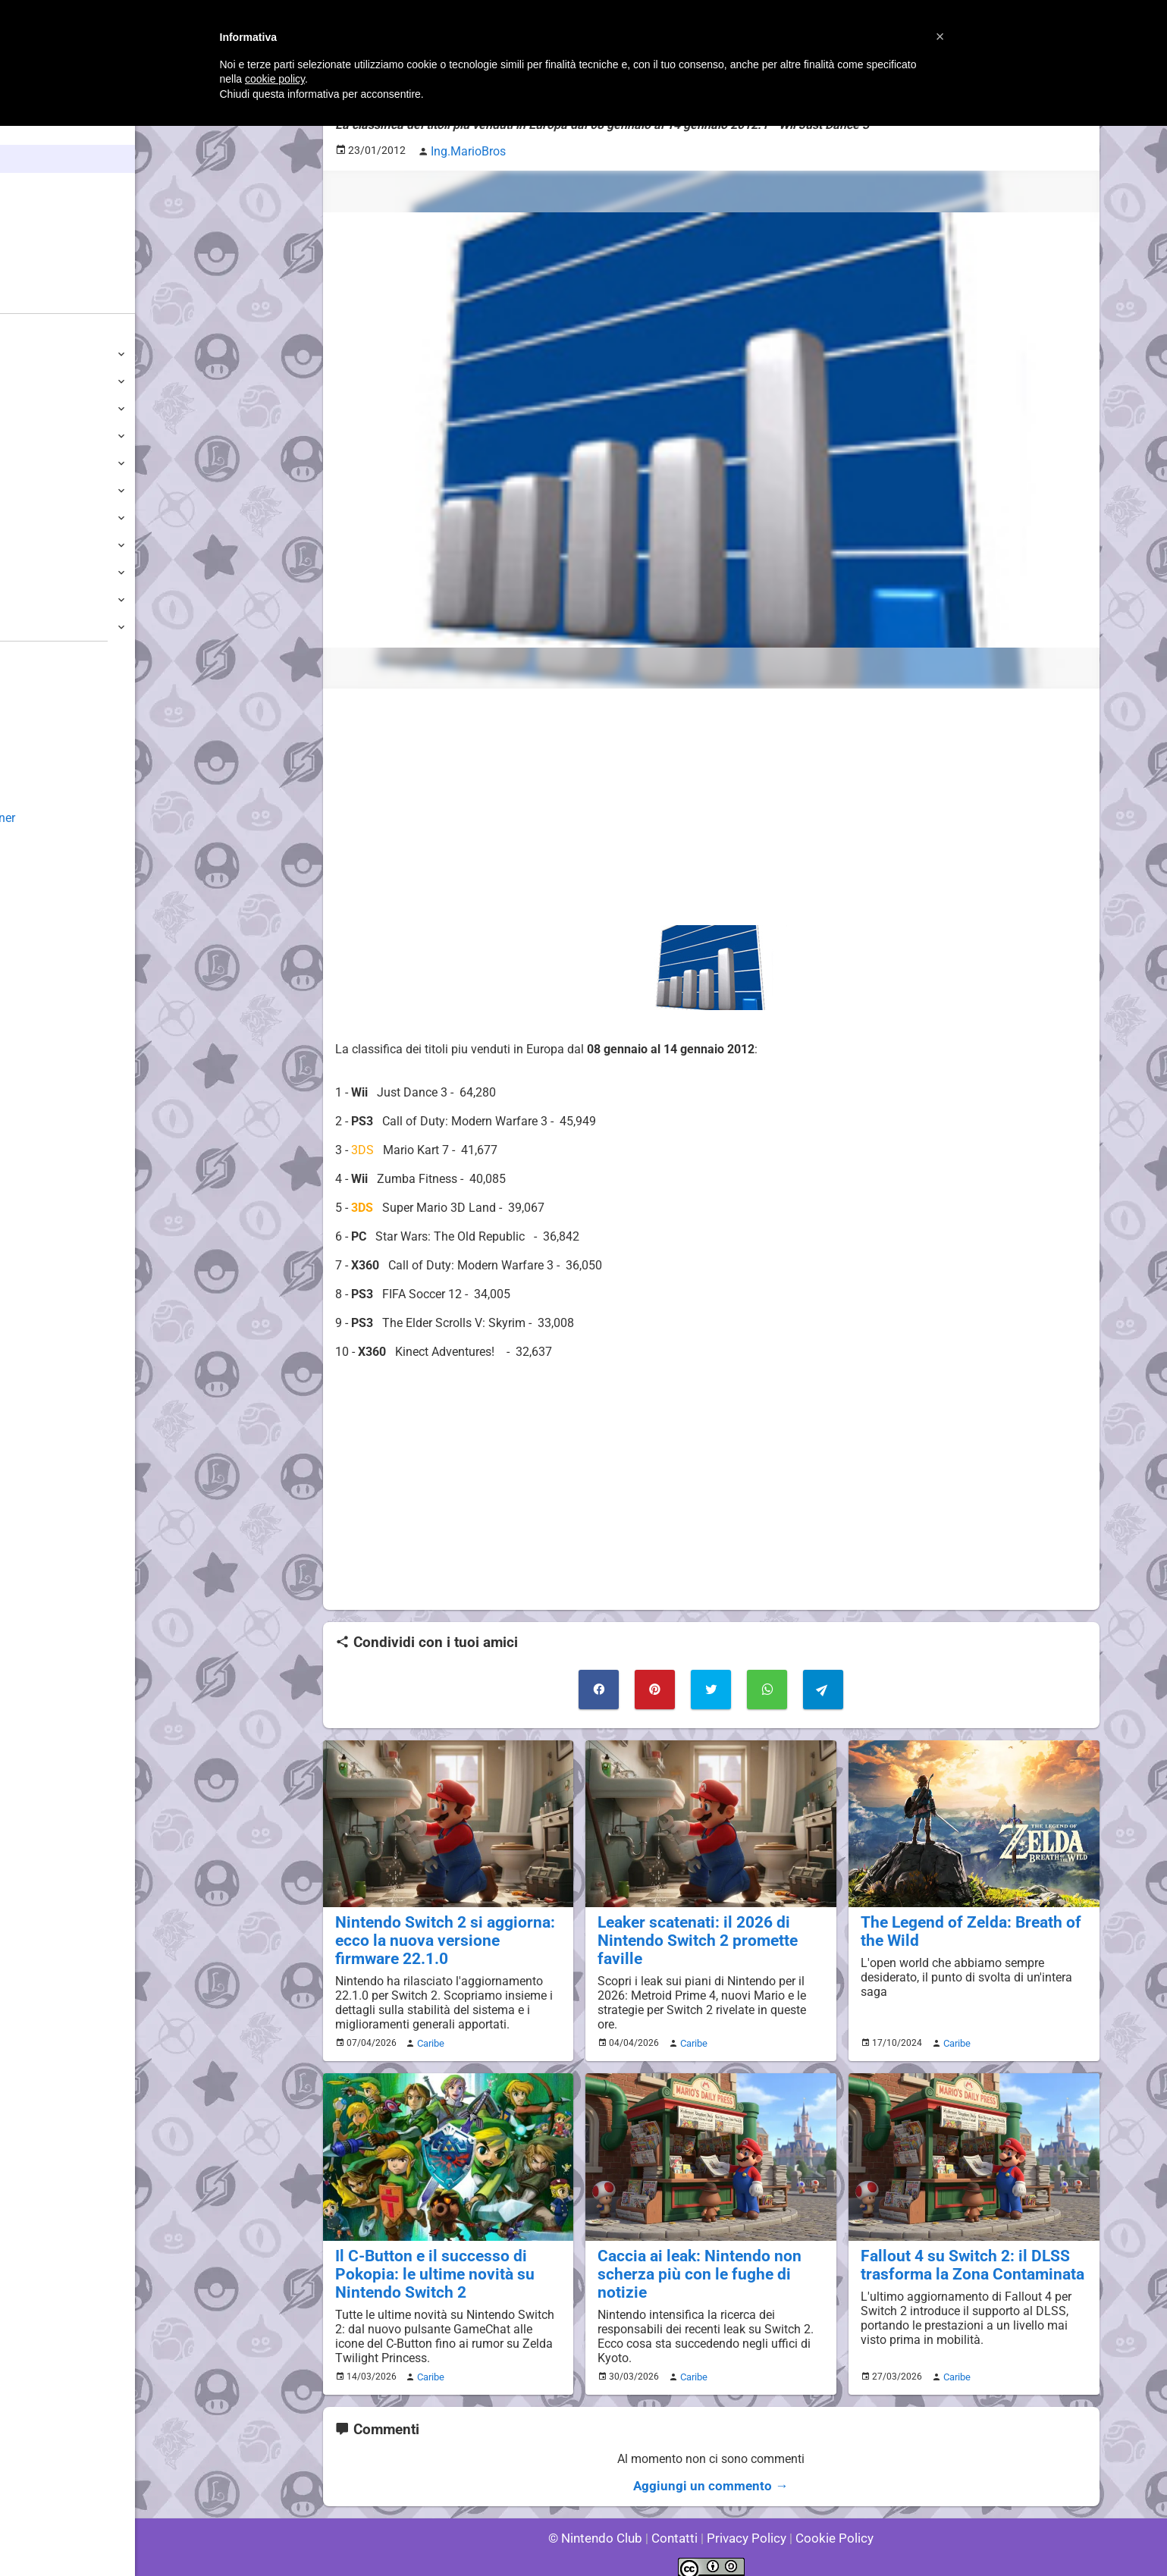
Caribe (428, 2033)
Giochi (38, 215)
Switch (30, 381)
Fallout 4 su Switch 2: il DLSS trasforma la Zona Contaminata (962, 2253)
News (36, 159)
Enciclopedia (55, 187)
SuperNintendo (52, 545)
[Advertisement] (711, 803)
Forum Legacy (50, 790)
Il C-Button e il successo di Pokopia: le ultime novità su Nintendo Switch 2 (425, 2262)
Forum (38, 299)
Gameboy (38, 572)
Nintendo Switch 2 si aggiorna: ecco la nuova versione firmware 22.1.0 (440, 1932)
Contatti (677, 2522)
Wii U (25, 408)
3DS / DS (36, 435)
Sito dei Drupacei (57, 872)
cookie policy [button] (275, 79)
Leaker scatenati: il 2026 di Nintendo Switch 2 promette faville (710, 1923)
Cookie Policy (828, 2522)
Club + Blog (52, 271)
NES (23, 599)
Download (39, 736)
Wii (20, 463)
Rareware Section (59, 845)
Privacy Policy (745, 2522)
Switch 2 (35, 354)
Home (37, 131)
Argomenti (49, 243)
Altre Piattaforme (58, 627)
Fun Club (35, 763)
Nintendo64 (43, 517)
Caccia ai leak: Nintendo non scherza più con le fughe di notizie (709, 2253)
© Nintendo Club (601, 2522)
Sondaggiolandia (57, 681)
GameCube (42, 490)
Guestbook (41, 708)
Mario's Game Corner (68, 818)
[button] (940, 36)
